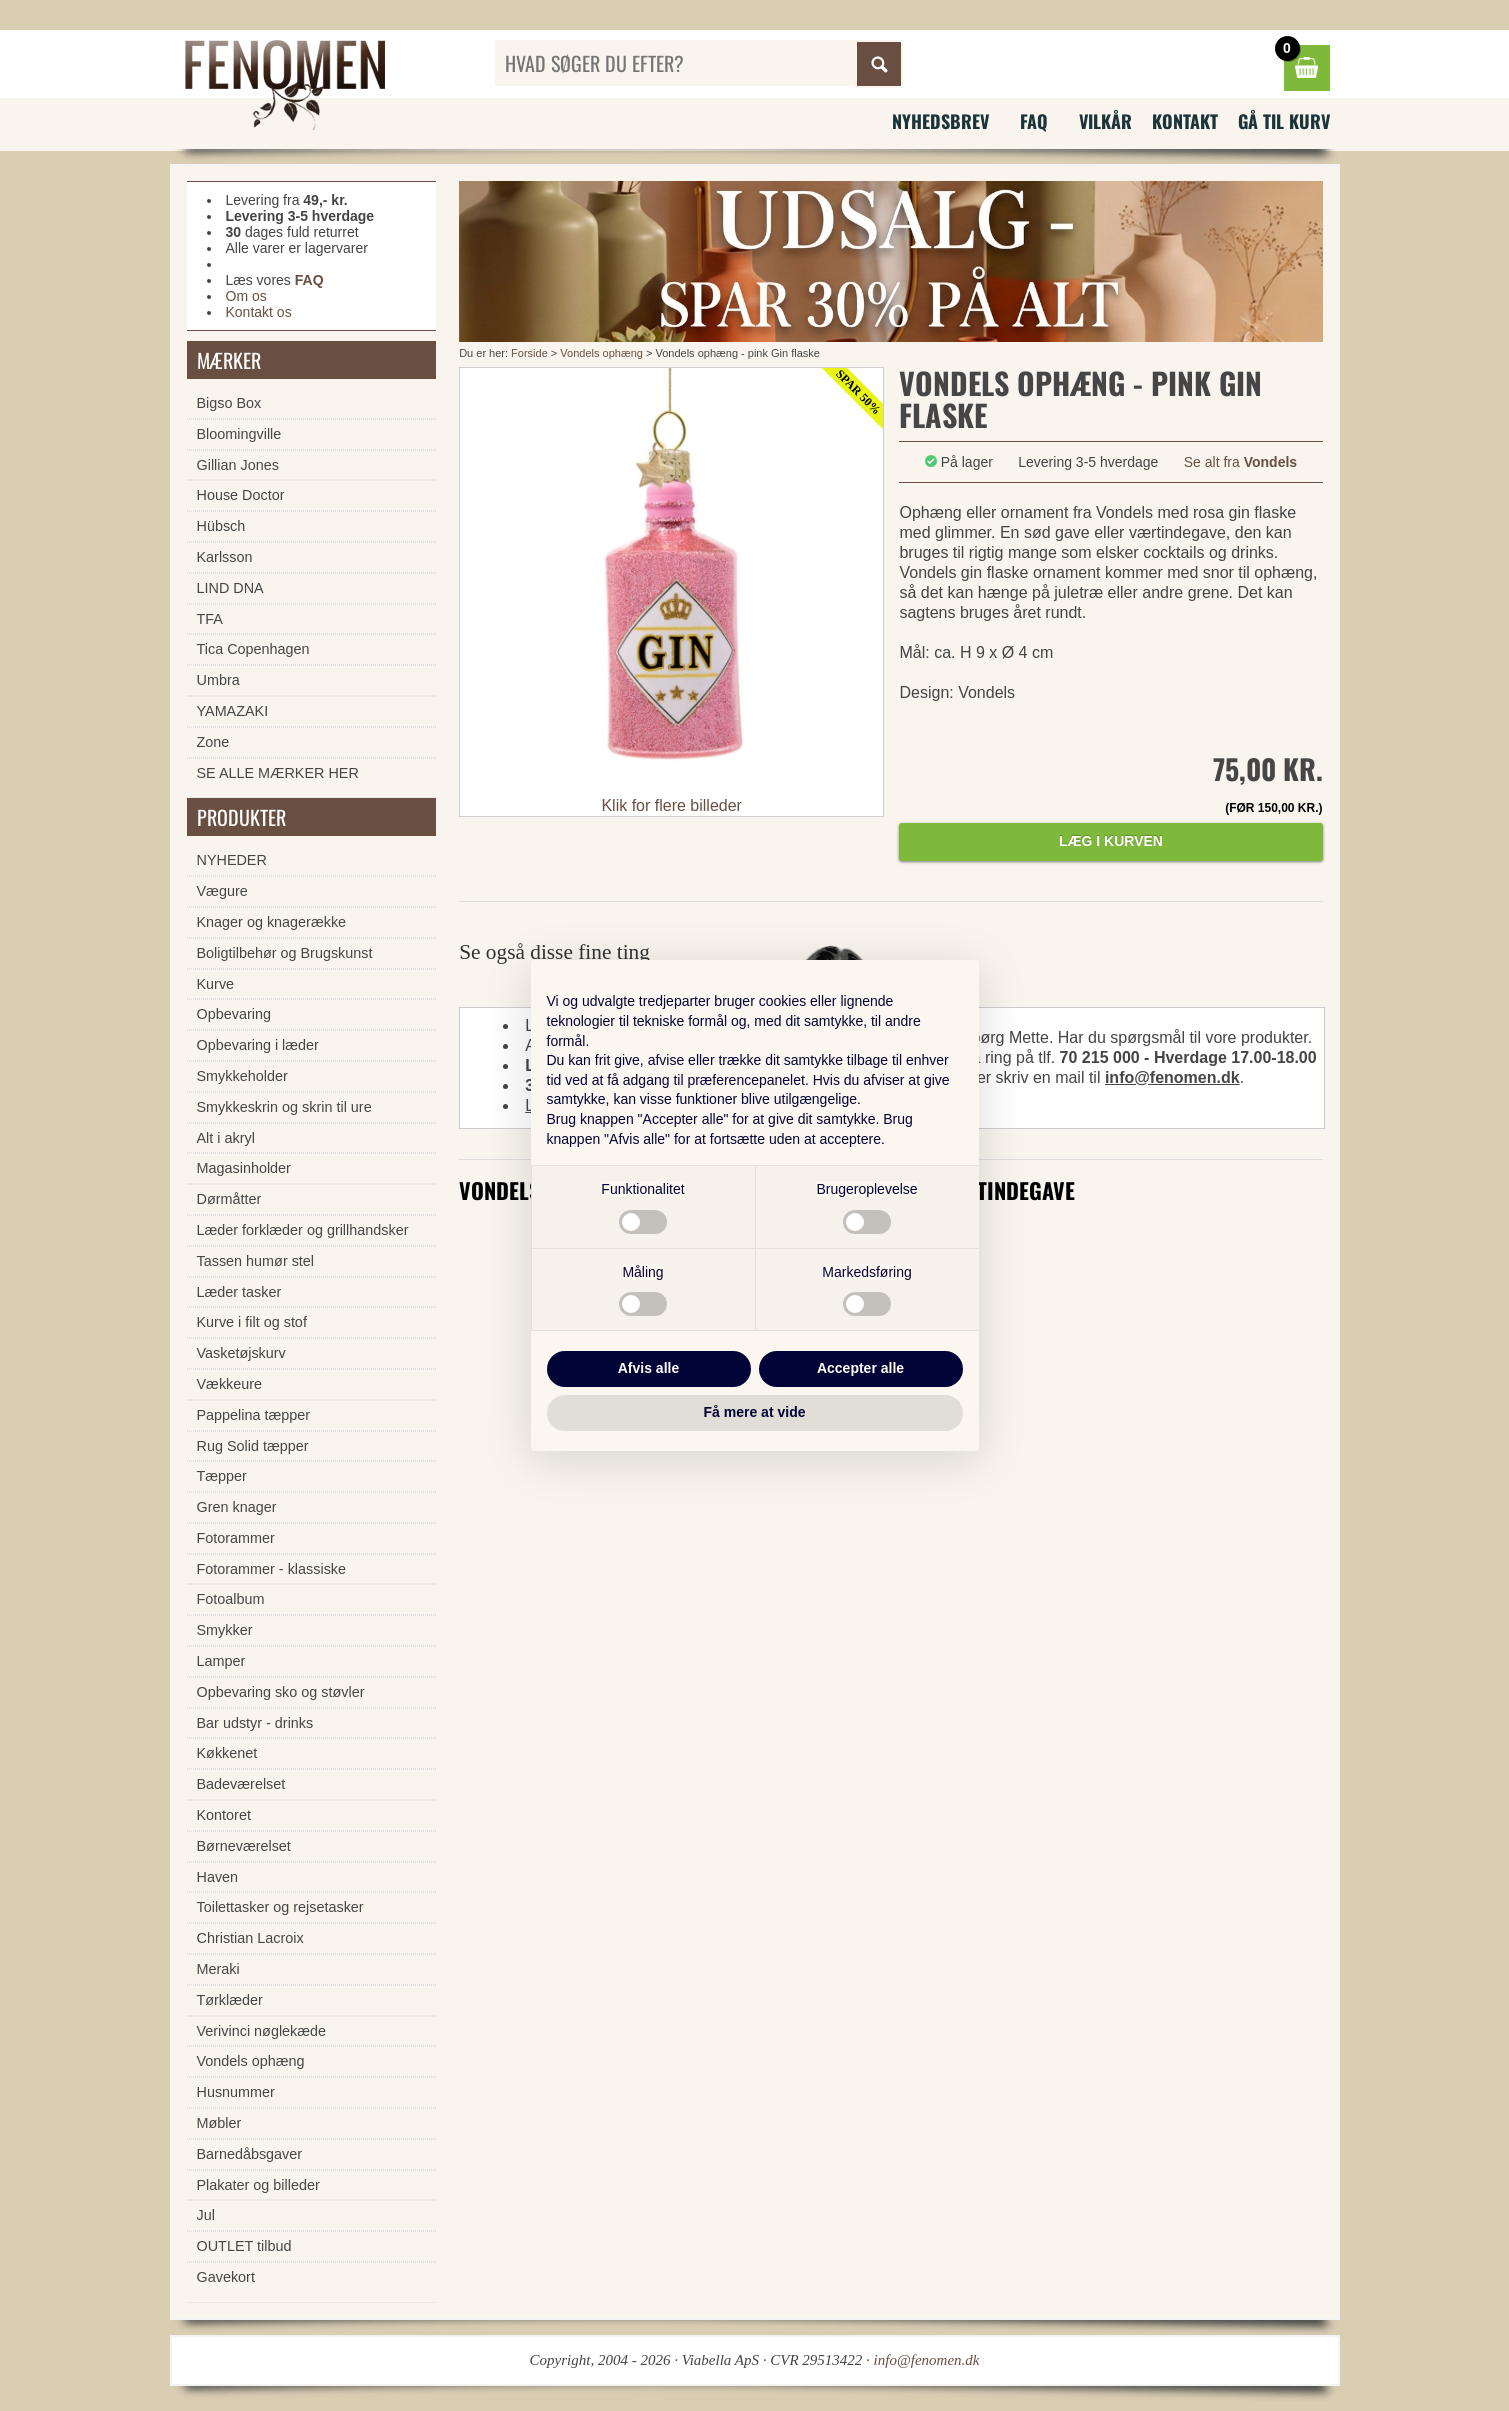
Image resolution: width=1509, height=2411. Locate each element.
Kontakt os (259, 312)
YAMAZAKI (233, 711)
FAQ (1034, 121)
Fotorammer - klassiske (272, 1569)
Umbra (218, 680)
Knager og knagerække (272, 922)
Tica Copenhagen (253, 649)
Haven (218, 1877)
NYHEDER (232, 860)
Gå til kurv (1284, 121)
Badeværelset (241, 1784)
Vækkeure (230, 1384)
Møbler (219, 2123)
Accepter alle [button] (860, 1368)
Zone (213, 742)
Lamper (221, 1661)
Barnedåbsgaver (250, 2154)
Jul (206, 2215)
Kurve (216, 984)
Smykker (225, 1630)
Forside (529, 353)
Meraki (218, 1969)
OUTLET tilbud (244, 2246)
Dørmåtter (229, 1199)
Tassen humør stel (256, 1261)
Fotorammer (236, 1538)
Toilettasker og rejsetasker (280, 1907)
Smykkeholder (242, 1076)
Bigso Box (229, 403)
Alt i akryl (226, 1138)
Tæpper (222, 1476)
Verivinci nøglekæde (262, 2031)
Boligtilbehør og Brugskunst (285, 953)
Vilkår (1105, 121)
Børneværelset (244, 1846)
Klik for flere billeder (671, 805)
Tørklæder (230, 2000)
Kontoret (224, 1815)
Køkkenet (227, 1753)
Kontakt (1185, 121)
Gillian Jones (238, 465)
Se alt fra (1240, 462)
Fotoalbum (231, 1599)
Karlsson (225, 557)
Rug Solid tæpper (253, 1446)
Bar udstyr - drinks (255, 1723)
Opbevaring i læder (258, 1045)
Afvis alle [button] (648, 1368)
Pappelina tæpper (254, 1415)
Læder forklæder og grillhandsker (303, 1230)
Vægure (222, 891)
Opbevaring (234, 1014)
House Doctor (241, 495)
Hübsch (221, 526)
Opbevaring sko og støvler (281, 1692)
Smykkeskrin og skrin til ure (284, 1107)
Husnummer (236, 2092)
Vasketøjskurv (241, 1353)
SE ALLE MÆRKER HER (278, 773)
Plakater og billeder (258, 2185)
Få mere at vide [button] (755, 1412)
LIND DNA (230, 588)
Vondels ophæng (601, 353)
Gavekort (226, 2277)
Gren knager (237, 1507)
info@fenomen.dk (1172, 1077)
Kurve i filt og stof (252, 1322)
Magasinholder (244, 1168)
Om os (246, 296)
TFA (210, 619)
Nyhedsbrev (940, 121)
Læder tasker (239, 1292)
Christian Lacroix (250, 1938)
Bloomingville (239, 434)
